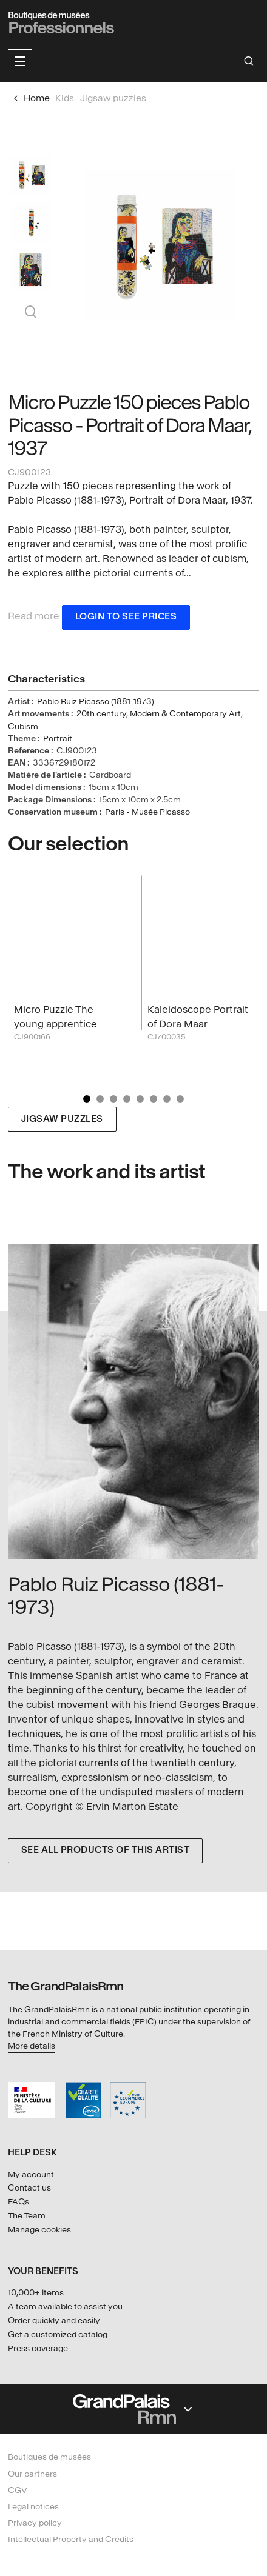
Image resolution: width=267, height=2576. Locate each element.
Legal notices (33, 2507)
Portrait (57, 738)
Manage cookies (39, 2230)
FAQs (18, 2202)
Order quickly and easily (54, 2320)
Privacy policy (35, 2523)
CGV (17, 2490)
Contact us (29, 2188)
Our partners (32, 2474)
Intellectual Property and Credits (71, 2539)
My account (31, 2174)
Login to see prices (126, 616)
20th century (101, 714)
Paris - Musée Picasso (147, 812)
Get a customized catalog (57, 2334)
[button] (20, 61)
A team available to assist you (65, 2307)
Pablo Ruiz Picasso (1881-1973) (95, 702)
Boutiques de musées (49, 2457)
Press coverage (38, 2348)
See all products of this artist (105, 1850)
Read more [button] (33, 616)
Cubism (23, 726)
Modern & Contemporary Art (185, 714)
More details (31, 2046)
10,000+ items (36, 2293)
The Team (27, 2216)
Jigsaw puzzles (62, 1119)
